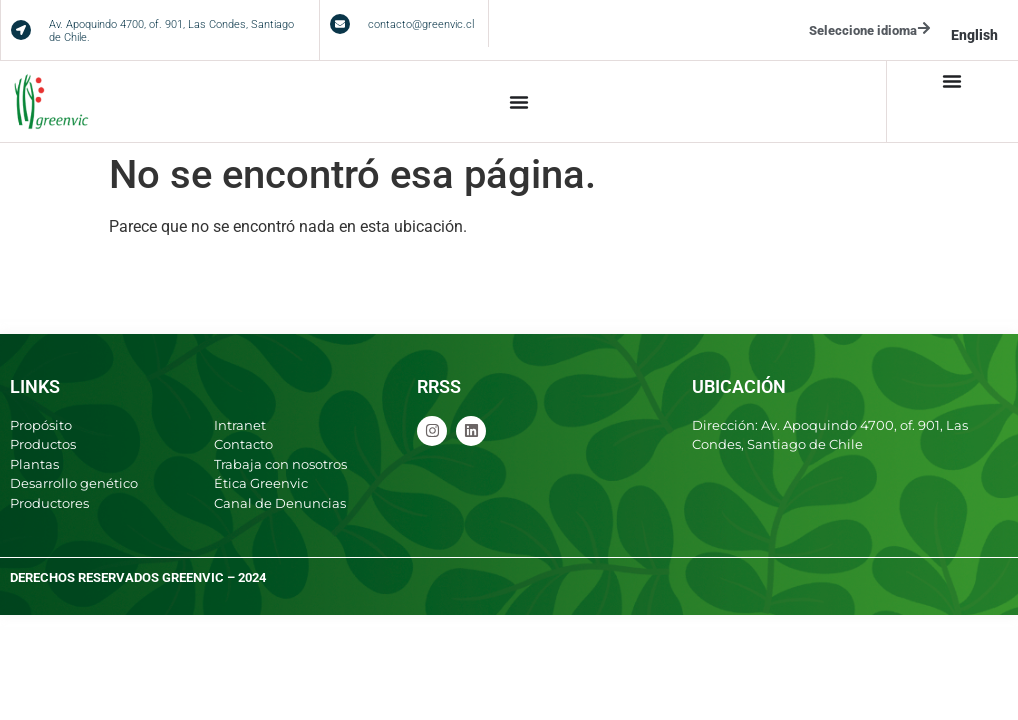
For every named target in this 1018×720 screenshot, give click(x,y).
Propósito (41, 425)
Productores (49, 503)
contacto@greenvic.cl (421, 24)
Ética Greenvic (261, 483)
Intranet (240, 425)
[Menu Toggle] (519, 102)
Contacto (243, 444)
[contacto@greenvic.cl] (340, 24)
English (974, 35)
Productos (43, 444)
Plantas (34, 464)
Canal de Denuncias (280, 503)
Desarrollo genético (74, 483)
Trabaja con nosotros (280, 464)
